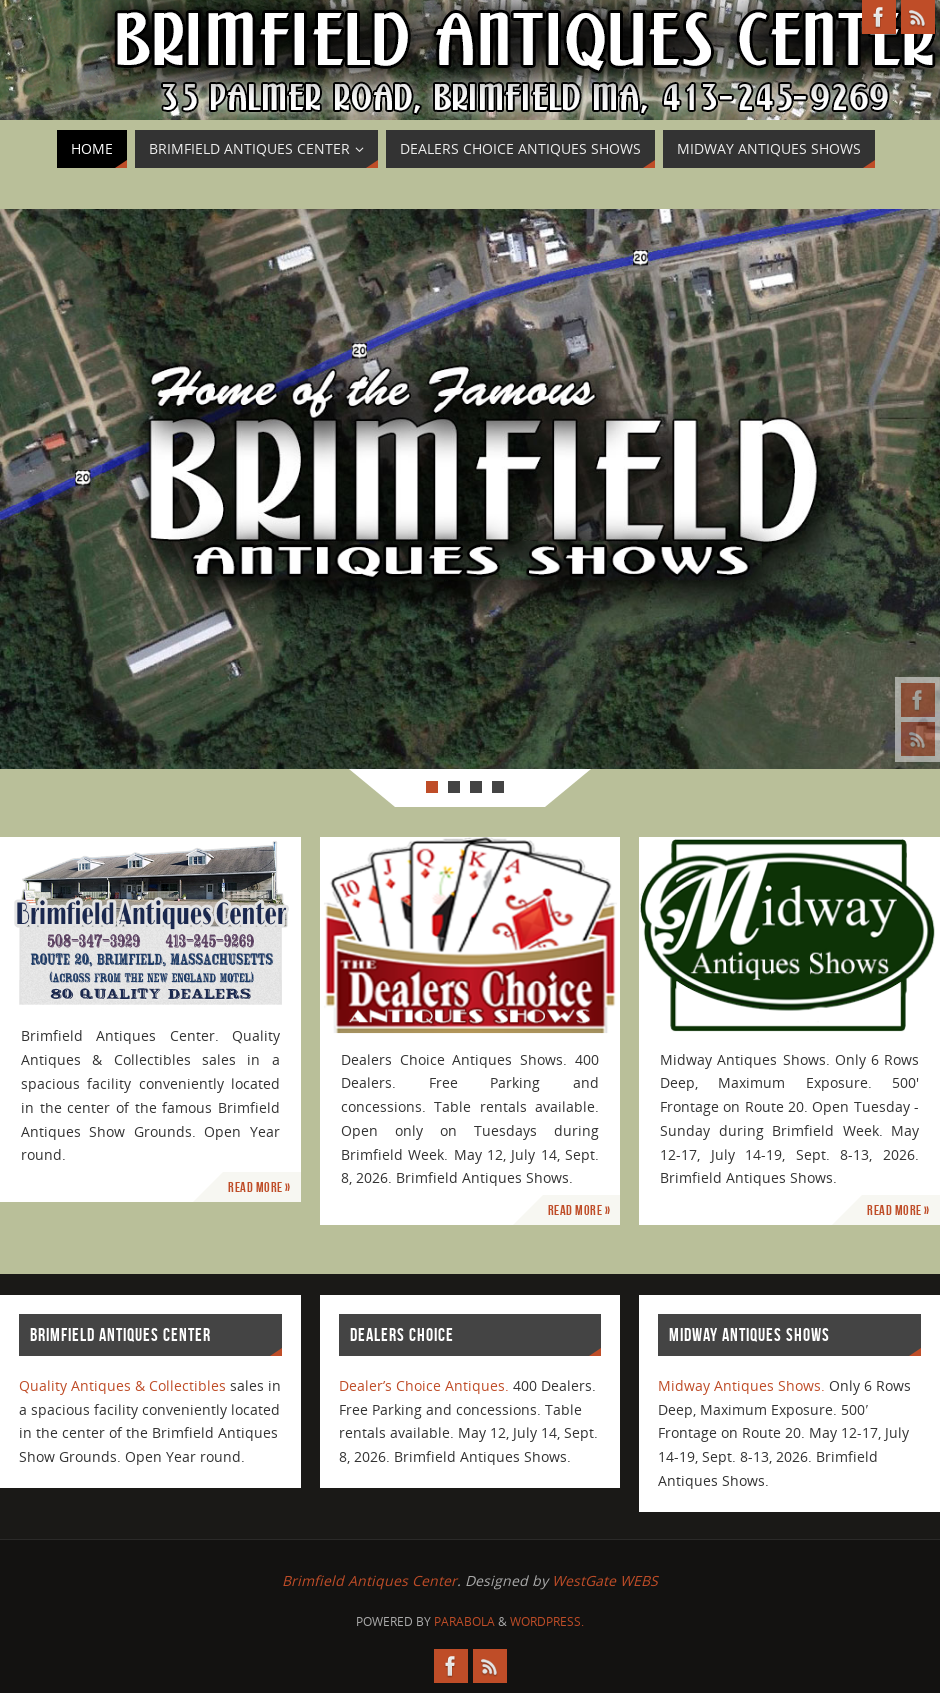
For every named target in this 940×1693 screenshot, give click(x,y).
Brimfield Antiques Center (369, 1580)
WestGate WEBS (605, 1580)
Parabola (464, 1621)
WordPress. (547, 1621)
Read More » (259, 1187)
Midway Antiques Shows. (741, 1385)
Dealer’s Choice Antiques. (424, 1385)
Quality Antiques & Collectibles (122, 1385)
